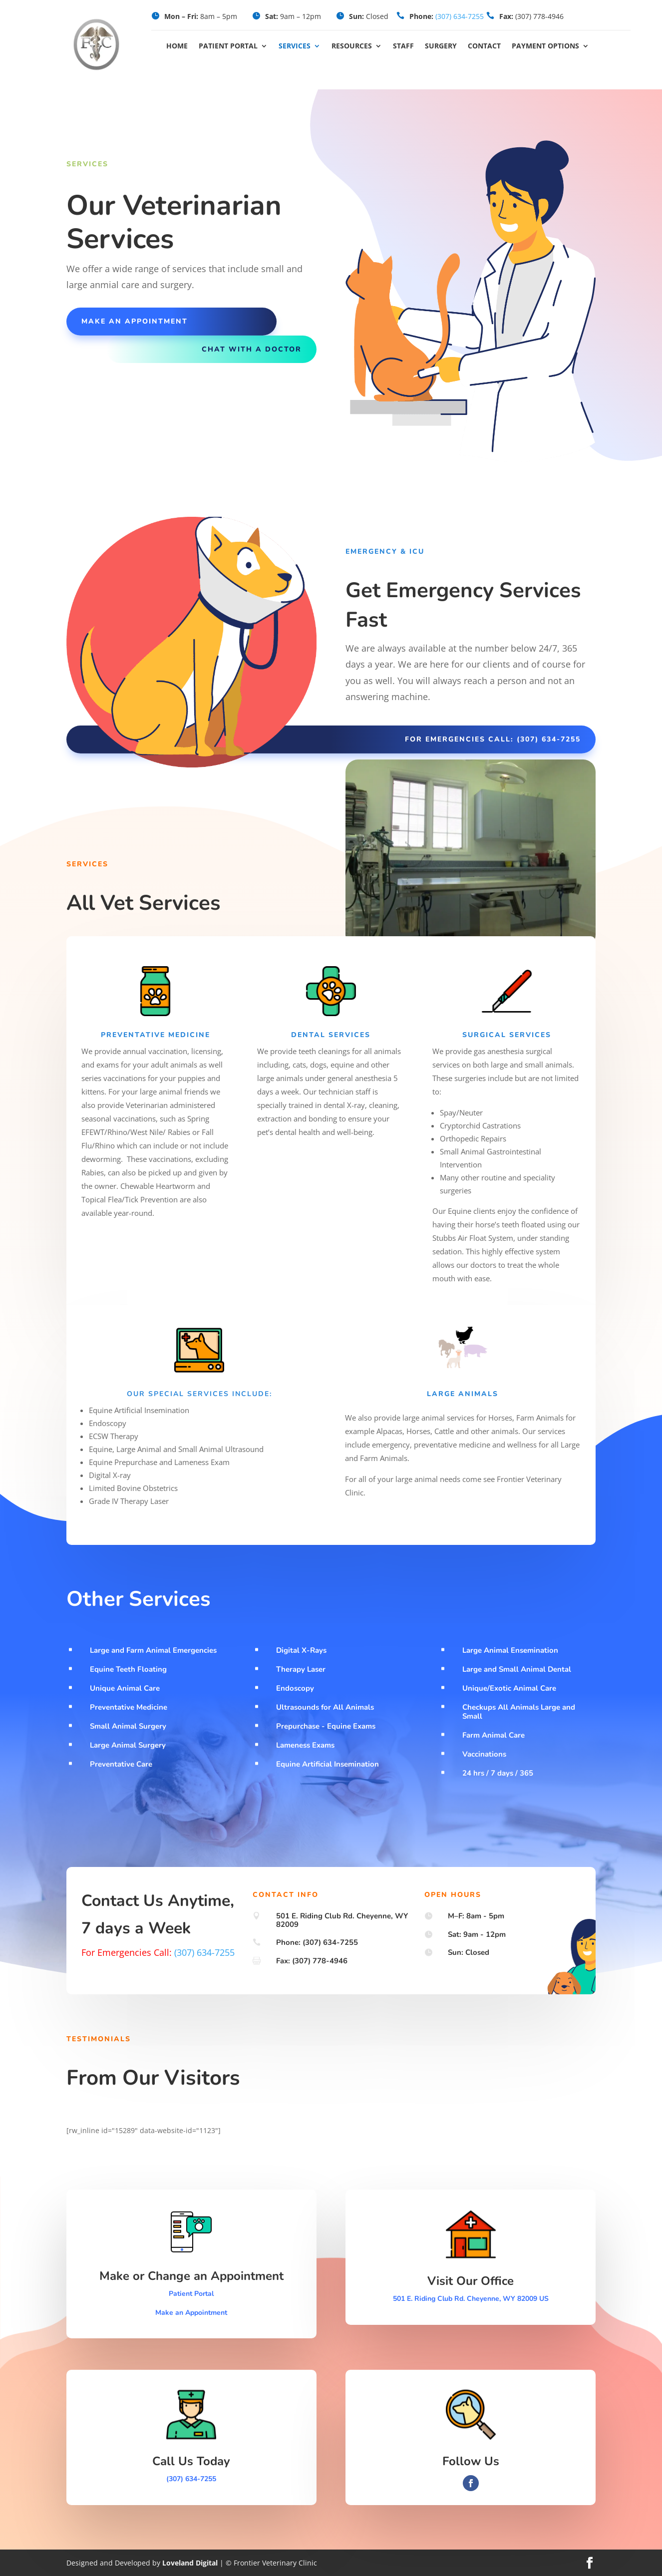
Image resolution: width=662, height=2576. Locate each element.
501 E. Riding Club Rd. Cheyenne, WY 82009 (342, 1920)
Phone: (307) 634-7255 (317, 1942)
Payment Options (545, 46)
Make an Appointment (191, 2312)
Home (177, 46)
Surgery (441, 46)
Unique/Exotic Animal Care (509, 1688)
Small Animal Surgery (128, 1726)
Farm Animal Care (493, 1735)
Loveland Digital (190, 2563)
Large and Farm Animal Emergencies (153, 1650)
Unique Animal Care (125, 1688)
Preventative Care (121, 1764)
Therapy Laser (301, 1669)
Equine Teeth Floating (128, 1669)
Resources (351, 46)
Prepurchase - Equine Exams (325, 1726)
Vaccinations (484, 1754)
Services (295, 46)
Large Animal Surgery (128, 1745)
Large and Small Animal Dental (516, 1669)
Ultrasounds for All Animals (325, 1707)
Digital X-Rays (301, 1650)
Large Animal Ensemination (510, 1650)
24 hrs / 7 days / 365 (497, 1773)
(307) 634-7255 (459, 16)
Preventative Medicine (128, 1707)
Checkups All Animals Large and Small (518, 1711)
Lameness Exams (305, 1745)
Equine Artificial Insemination (327, 1764)
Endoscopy (295, 1688)
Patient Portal (228, 46)
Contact (484, 46)
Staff (403, 46)
